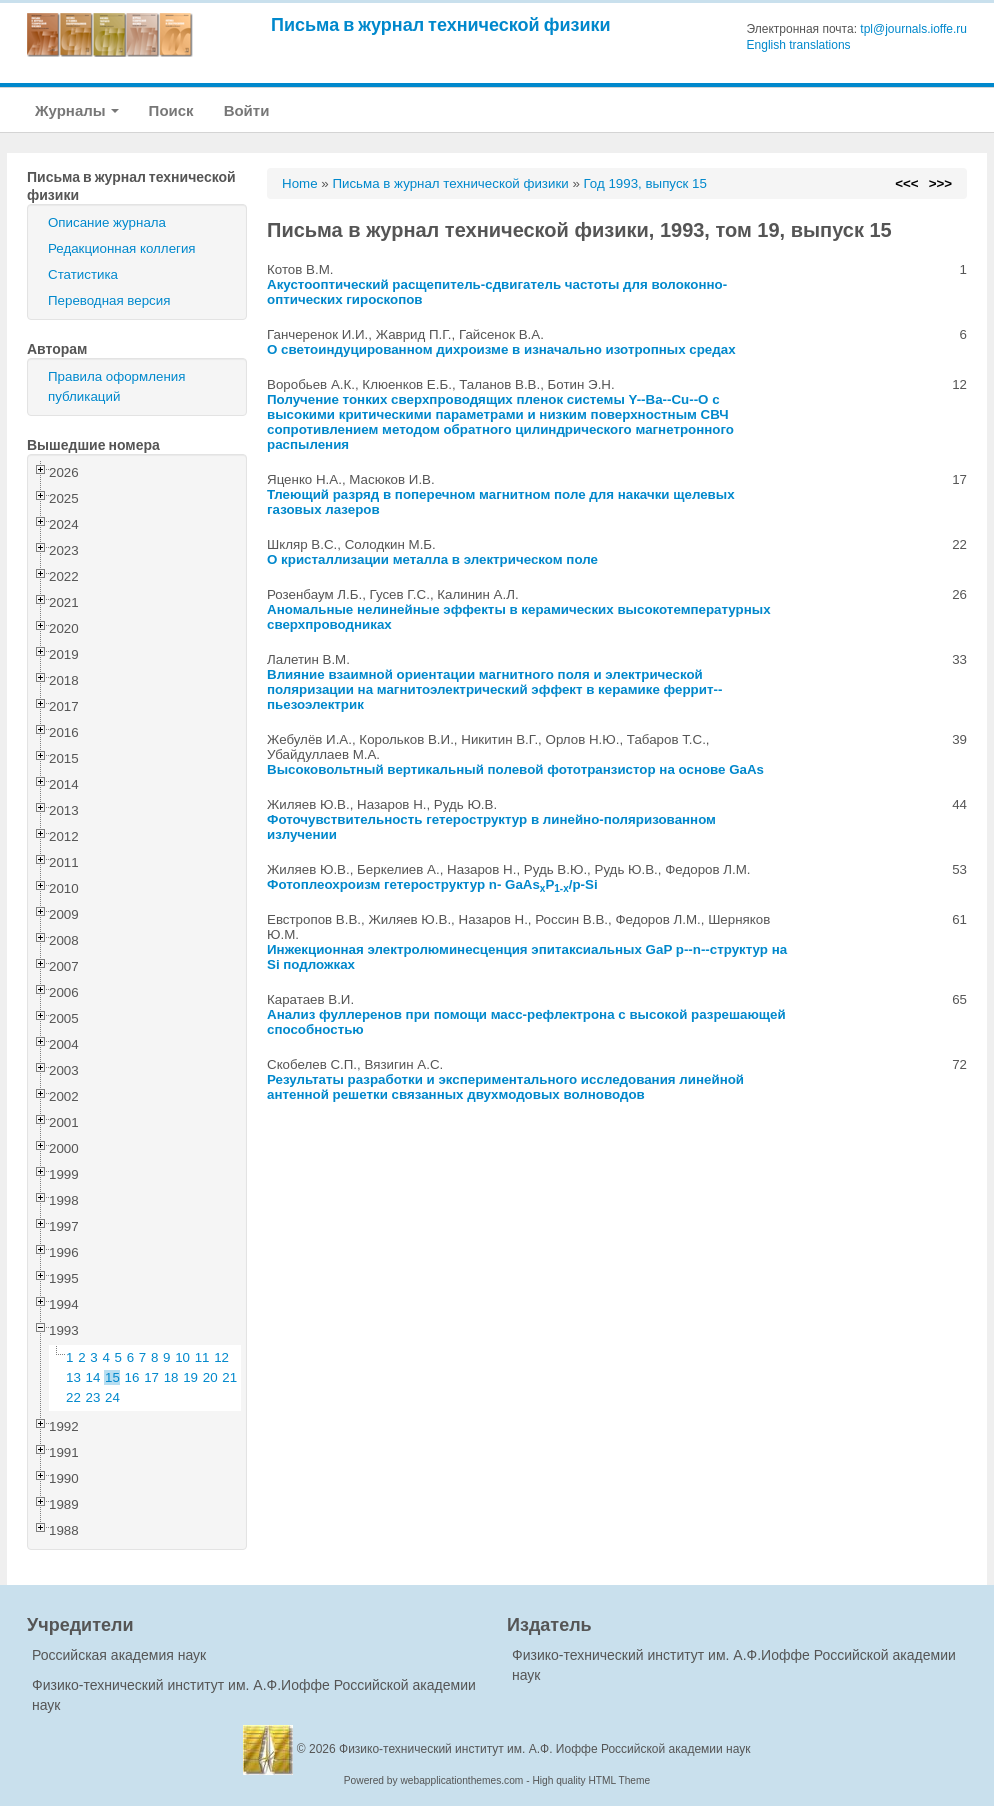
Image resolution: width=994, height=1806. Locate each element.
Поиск (171, 110)
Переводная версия (109, 300)
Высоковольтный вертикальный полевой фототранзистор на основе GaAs (515, 769)
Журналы (77, 110)
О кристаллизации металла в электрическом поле (432, 559)
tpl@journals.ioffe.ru (913, 29)
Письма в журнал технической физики (441, 24)
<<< (906, 183)
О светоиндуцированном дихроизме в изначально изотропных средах (501, 349)
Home (300, 183)
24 (112, 1397)
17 (151, 1377)
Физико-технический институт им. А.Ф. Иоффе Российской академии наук (545, 1749)
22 (73, 1397)
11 (202, 1357)
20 (210, 1377)
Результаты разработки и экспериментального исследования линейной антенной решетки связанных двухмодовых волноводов (505, 1087)
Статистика (83, 274)
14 (93, 1377)
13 (73, 1377)
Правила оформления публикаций (116, 386)
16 (132, 1377)
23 (93, 1397)
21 (229, 1377)
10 (182, 1357)
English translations (799, 45)
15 (112, 1377)
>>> (940, 183)
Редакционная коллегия (122, 248)
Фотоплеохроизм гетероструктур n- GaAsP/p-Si (432, 884)
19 (190, 1377)
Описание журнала (107, 222)
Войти (247, 110)
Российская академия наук (119, 1655)
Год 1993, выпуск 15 (645, 183)
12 (221, 1357)
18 (171, 1377)
